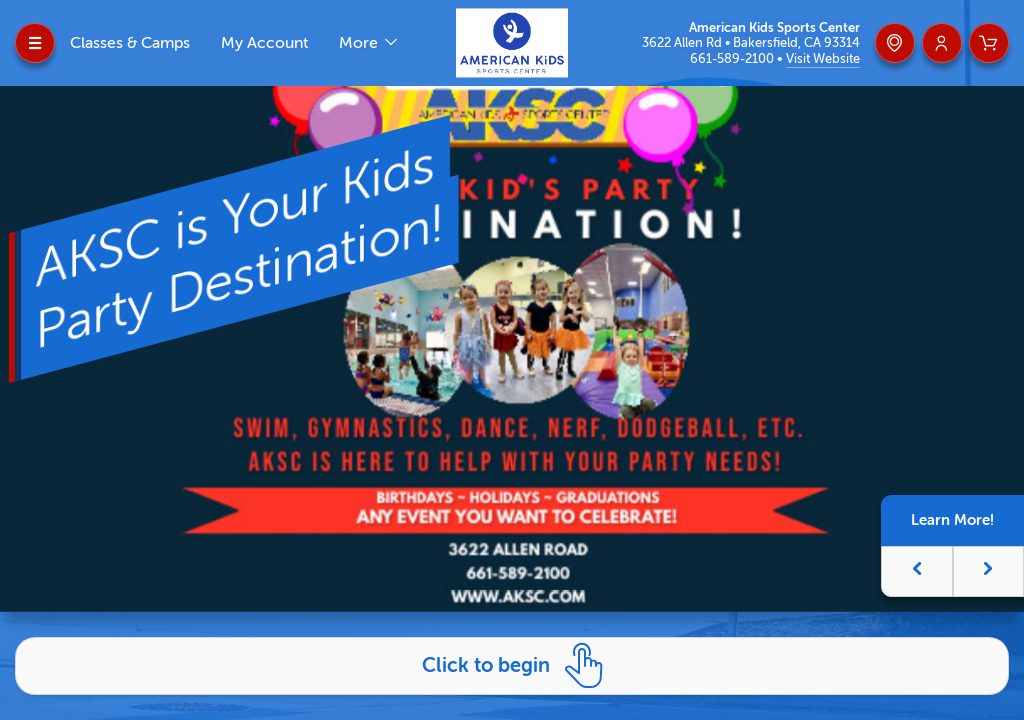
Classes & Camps (130, 43)
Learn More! (952, 520)
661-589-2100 (733, 58)
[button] (917, 571)
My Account (264, 43)
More (360, 43)
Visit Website (823, 58)
